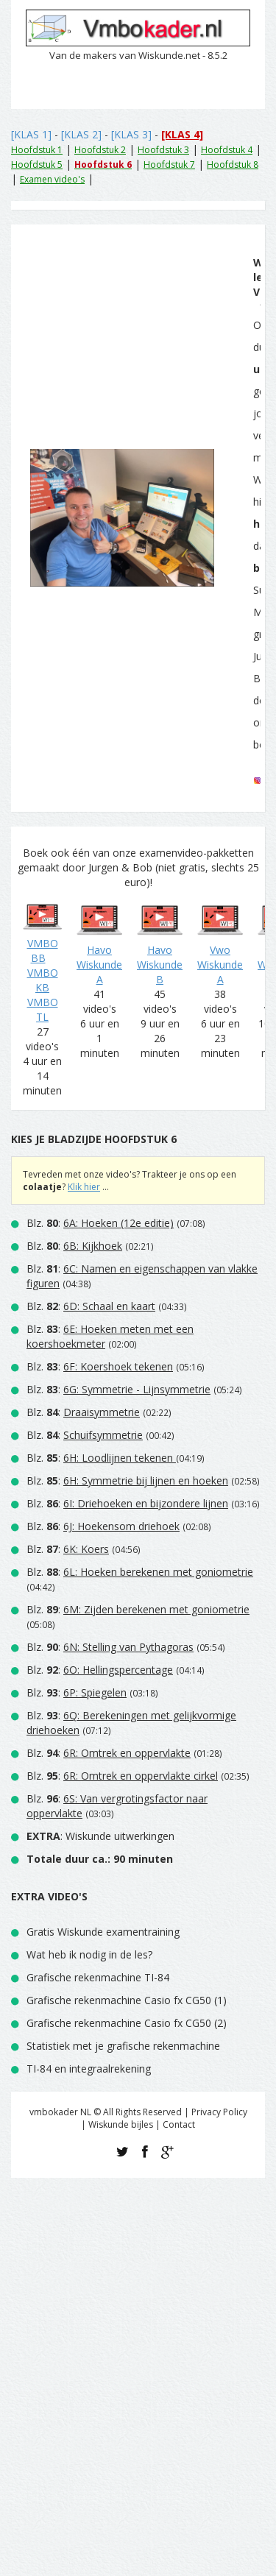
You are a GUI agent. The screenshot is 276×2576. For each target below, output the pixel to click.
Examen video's (52, 179)
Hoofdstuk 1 (37, 150)
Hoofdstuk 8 (232, 164)
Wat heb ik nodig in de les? (89, 1954)
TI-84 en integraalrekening (88, 2069)
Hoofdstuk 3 (163, 150)
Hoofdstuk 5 (37, 164)
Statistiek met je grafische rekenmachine (123, 2046)
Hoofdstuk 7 (169, 164)
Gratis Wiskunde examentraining (103, 1932)
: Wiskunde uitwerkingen (100, 1836)
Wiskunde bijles (120, 2124)
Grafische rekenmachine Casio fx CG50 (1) (126, 2000)
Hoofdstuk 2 (100, 150)
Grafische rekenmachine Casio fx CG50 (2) (126, 2023)
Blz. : (100, 1223)
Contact (179, 2124)
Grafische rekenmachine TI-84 (97, 1977)
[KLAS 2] (81, 134)
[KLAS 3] (131, 134)
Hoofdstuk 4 (226, 150)
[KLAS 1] (31, 134)
